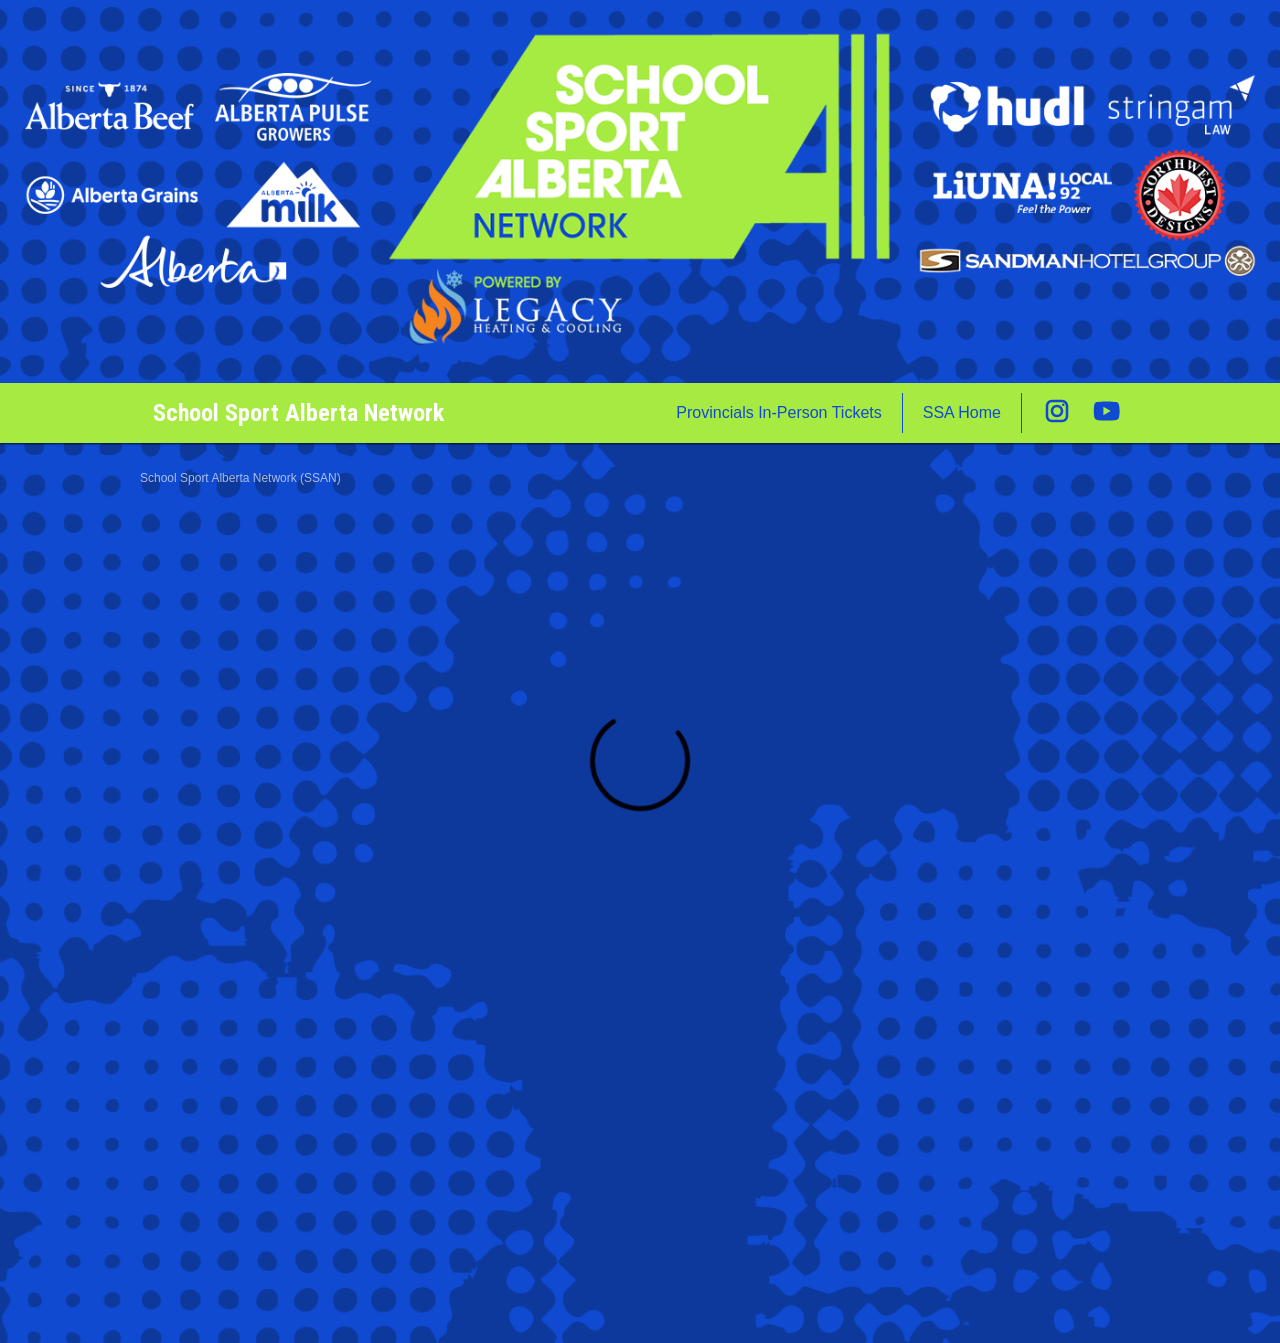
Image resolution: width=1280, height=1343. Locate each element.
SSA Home (962, 412)
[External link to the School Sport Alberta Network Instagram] (1067, 413)
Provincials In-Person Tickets (778, 412)
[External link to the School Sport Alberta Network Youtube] (1107, 413)
